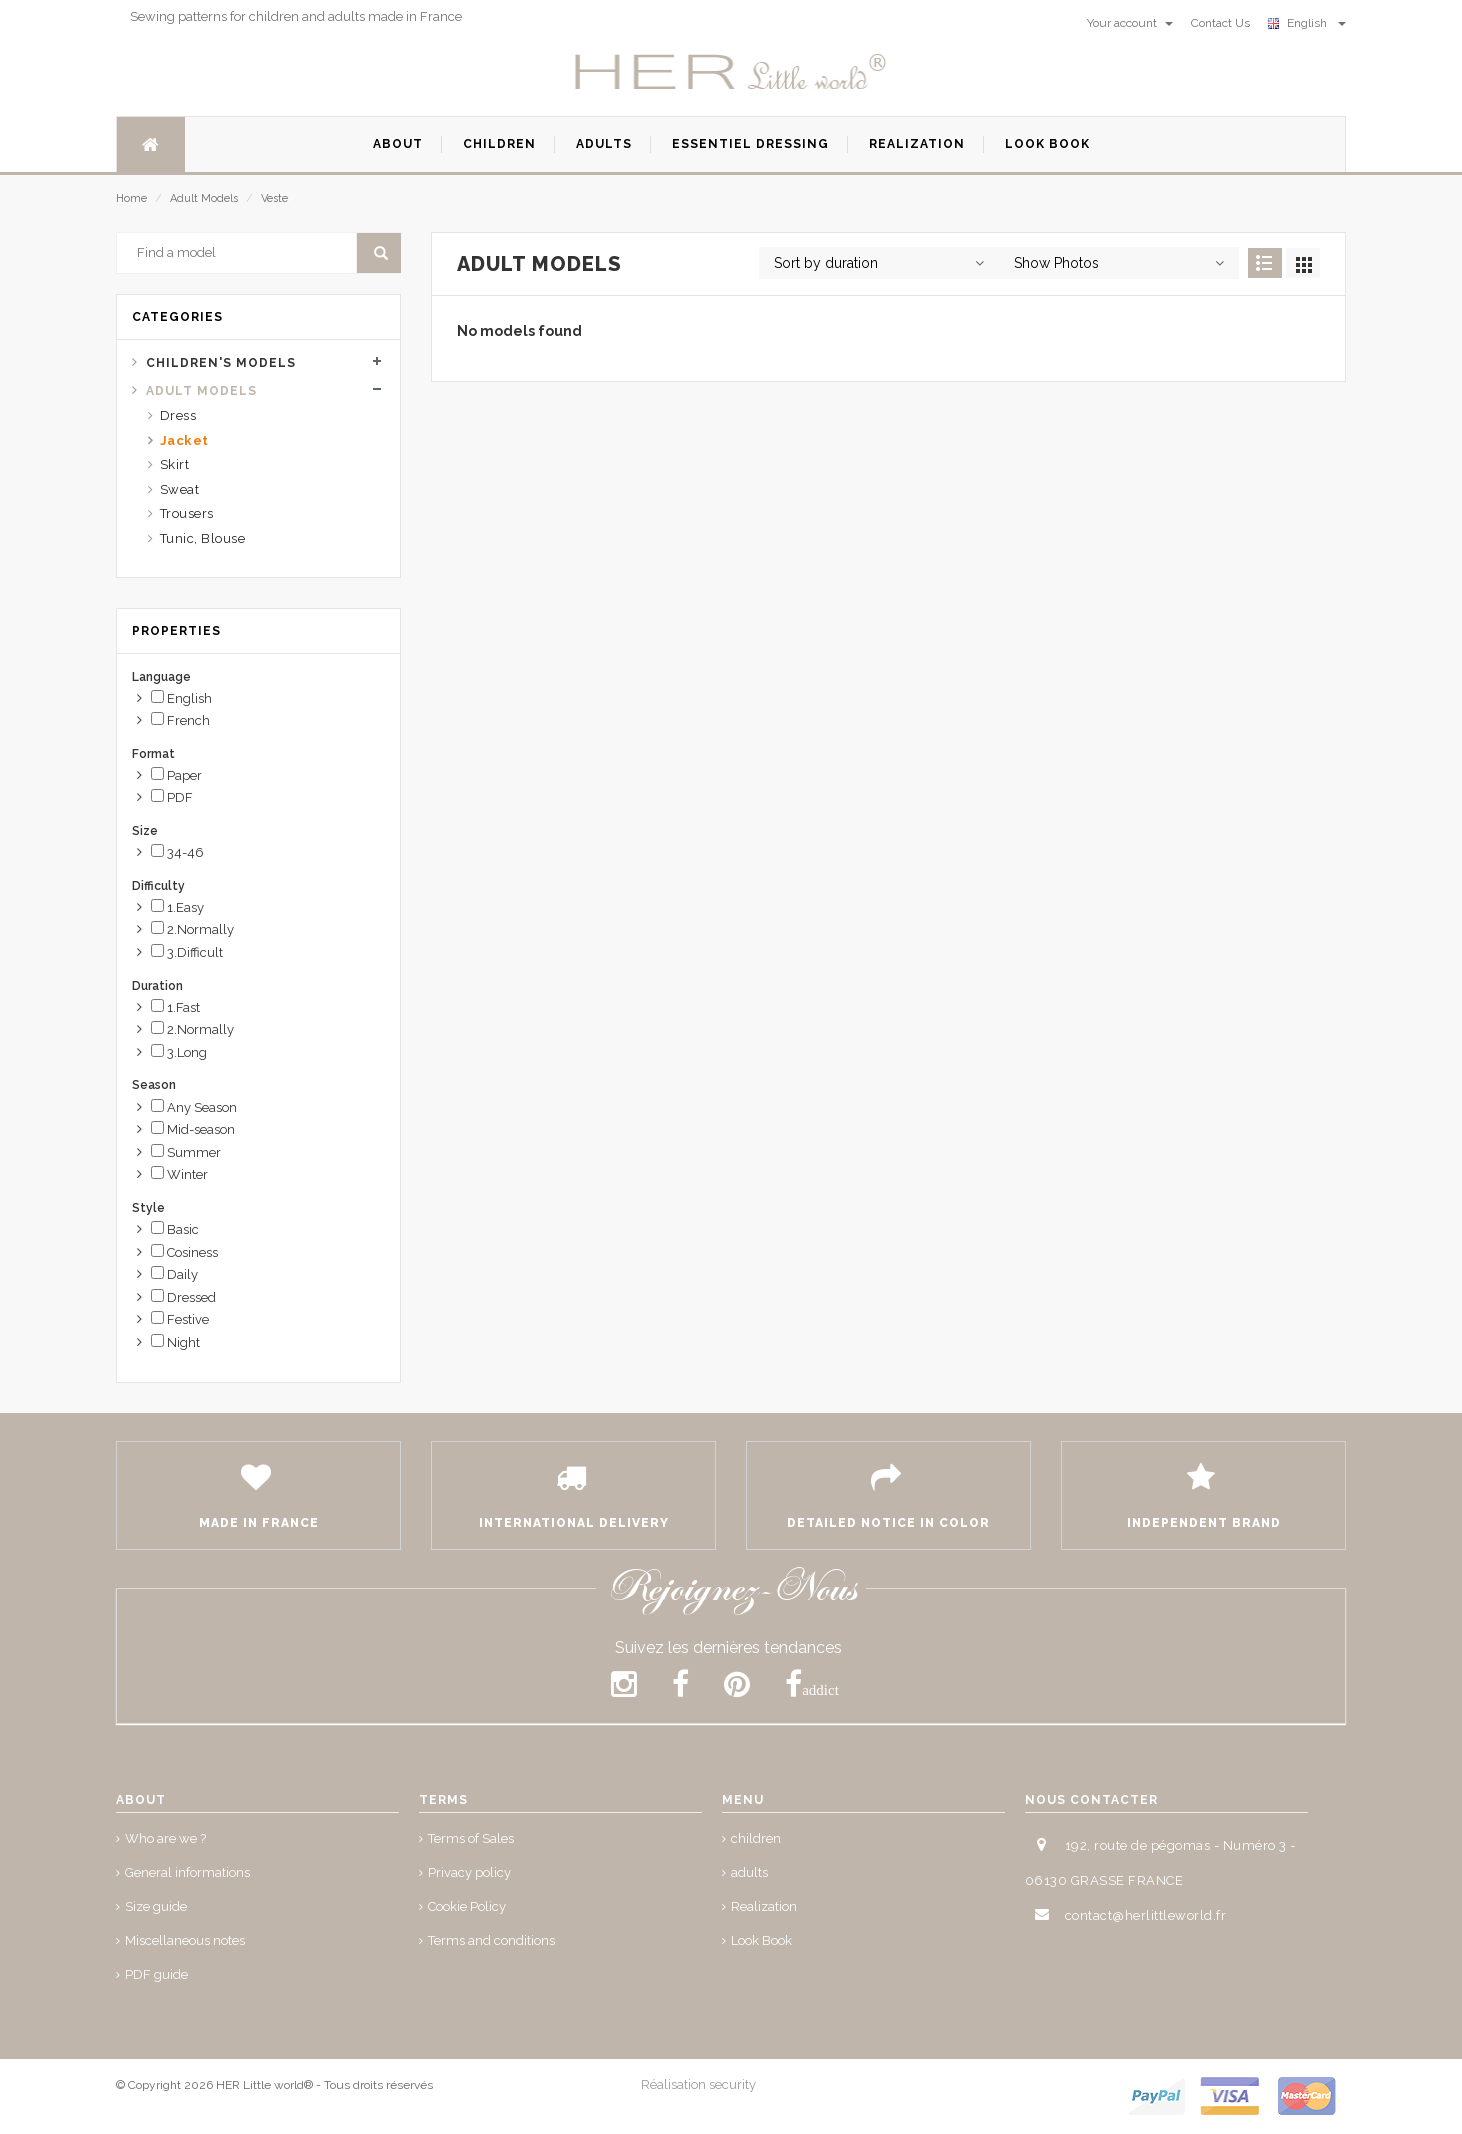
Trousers (187, 513)
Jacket (184, 440)
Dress (178, 415)
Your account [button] (1130, 23)
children (756, 1838)
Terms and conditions (491, 1940)
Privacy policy (469, 1872)
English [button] (1307, 23)
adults (749, 1872)
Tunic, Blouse (203, 538)
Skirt (175, 464)
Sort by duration (826, 263)
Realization (764, 1906)
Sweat (180, 489)
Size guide (156, 1906)
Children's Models (221, 363)
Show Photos (1056, 263)
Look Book (761, 1940)
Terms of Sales (471, 1838)
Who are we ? (165, 1838)
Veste (274, 198)
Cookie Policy (467, 1906)
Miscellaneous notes (185, 1940)
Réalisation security (698, 2084)
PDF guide (156, 1974)
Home (131, 198)
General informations (187, 1872)
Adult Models (204, 198)
